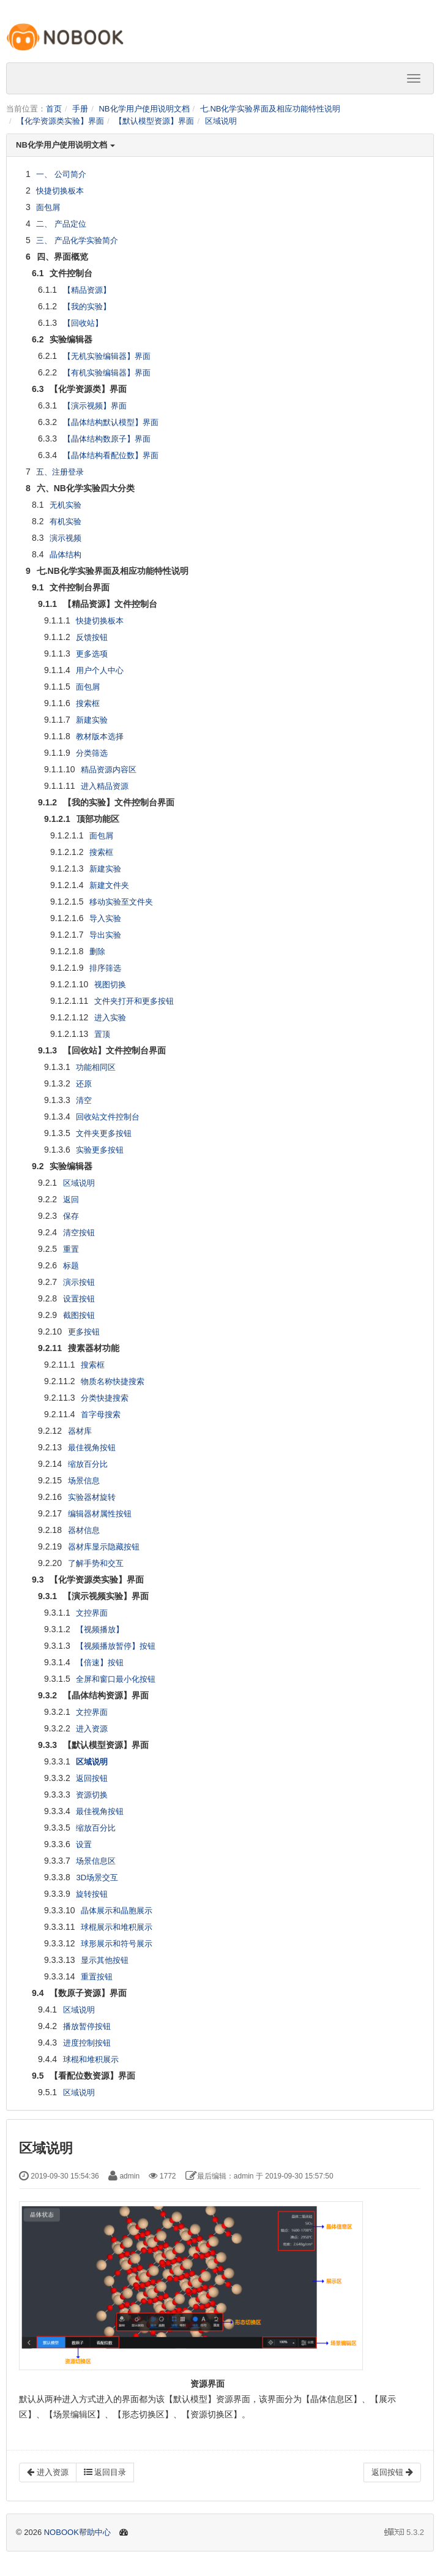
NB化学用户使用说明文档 (144, 108)
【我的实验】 (87, 306)
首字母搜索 (101, 1414)
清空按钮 (79, 1232)
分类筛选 (92, 753)
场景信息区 (96, 1861)
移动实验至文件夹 (121, 901)
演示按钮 (79, 1282)
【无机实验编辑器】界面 (107, 356)
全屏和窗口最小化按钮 (115, 1679)
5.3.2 (404, 2533)
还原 (84, 1083)
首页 (54, 108)
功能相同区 (96, 1067)
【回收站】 (83, 323)
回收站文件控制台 (108, 1116)
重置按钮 (97, 1976)
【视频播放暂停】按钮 (115, 1646)
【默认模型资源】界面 (154, 121)
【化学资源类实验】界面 (60, 121)
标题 (71, 1265)
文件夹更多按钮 (104, 1133)
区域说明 (221, 121)
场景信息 (84, 1480)
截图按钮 (79, 1315)
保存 (71, 1216)
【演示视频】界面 (95, 405)
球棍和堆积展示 (91, 2059)
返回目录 (105, 2472)
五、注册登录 (60, 471)
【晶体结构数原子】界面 (107, 438)
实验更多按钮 (100, 1149)
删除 (97, 951)
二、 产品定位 (61, 223)
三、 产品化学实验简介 (77, 240)
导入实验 (105, 918)
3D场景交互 (97, 1877)
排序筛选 (105, 968)
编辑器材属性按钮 (100, 1513)
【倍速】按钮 (100, 1662)
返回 (71, 1199)
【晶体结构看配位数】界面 (110, 455)
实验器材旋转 (92, 1497)
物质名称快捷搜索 (112, 1381)
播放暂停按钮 (87, 2026)
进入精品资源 (105, 786)
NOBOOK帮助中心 (77, 2532)
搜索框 (88, 703)
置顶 (102, 1034)
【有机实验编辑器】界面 (107, 372)
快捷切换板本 (60, 190)
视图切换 (110, 984)
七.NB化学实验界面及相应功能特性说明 (270, 108)
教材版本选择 (100, 736)
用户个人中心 (100, 670)
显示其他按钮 (105, 1960)
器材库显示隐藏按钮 (104, 1546)
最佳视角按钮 (92, 1447)
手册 (80, 108)
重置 (71, 1249)
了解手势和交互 (96, 1563)
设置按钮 (79, 1298)
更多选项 (92, 653)
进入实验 (110, 1017)
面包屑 (48, 207)
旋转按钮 (92, 1894)
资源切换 (92, 1794)
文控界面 (92, 1613)
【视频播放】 (100, 1629)
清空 (84, 1100)
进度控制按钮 (87, 2042)
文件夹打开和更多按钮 (134, 1001)
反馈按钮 (92, 637)
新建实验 (92, 720)
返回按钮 (92, 1778)
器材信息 (84, 1530)
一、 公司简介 (61, 174)
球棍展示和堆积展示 (116, 1927)
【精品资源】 (87, 290)
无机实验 (65, 505)
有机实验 (65, 521)
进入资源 (92, 1728)
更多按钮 (84, 1331)
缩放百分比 (88, 1464)
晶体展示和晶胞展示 (116, 1910)
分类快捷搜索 (105, 1398)
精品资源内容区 (108, 769)
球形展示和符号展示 (116, 1943)
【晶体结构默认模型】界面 (110, 422)
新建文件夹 (109, 885)
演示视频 (65, 538)
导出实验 (105, 935)
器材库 (80, 1431)
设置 (84, 1844)
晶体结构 (65, 554)
